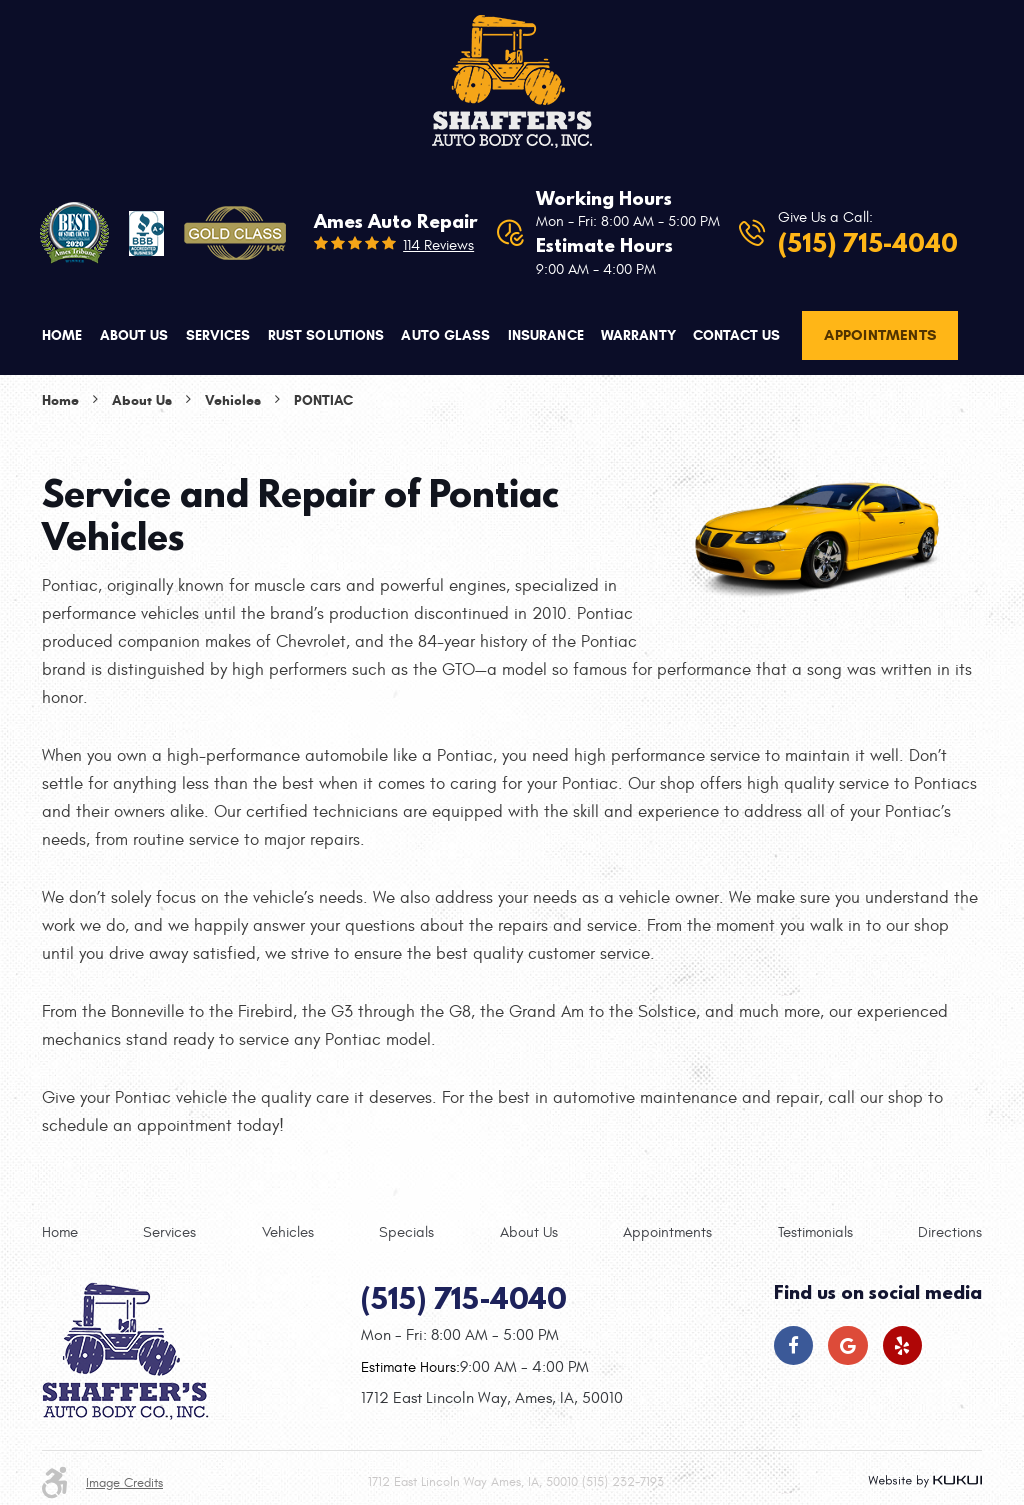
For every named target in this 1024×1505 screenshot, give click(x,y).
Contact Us (736, 335)
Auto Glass (445, 335)
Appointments (880, 335)
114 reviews (438, 245)
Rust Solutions (326, 335)
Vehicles (233, 400)
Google (847, 1345)
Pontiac (323, 400)
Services (218, 335)
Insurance (546, 335)
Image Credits (124, 1483)
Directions (950, 1232)
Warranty (638, 335)
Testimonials (815, 1232)
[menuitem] (62, 336)
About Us (134, 335)
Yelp (902, 1345)
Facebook (793, 1345)
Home (62, 335)
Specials (406, 1232)
